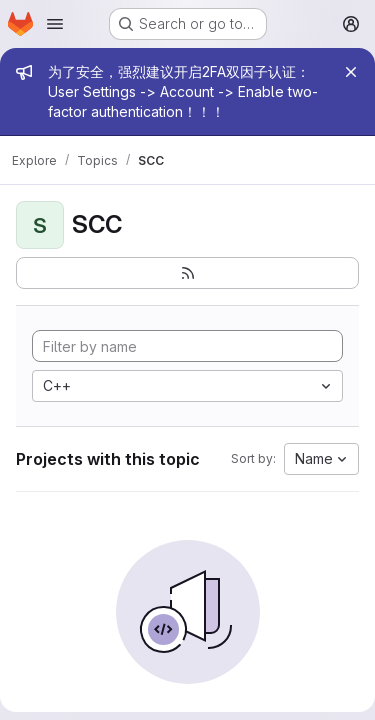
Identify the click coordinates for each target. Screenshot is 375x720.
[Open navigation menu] (55, 24)
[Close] (351, 72)
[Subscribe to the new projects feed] (187, 273)
